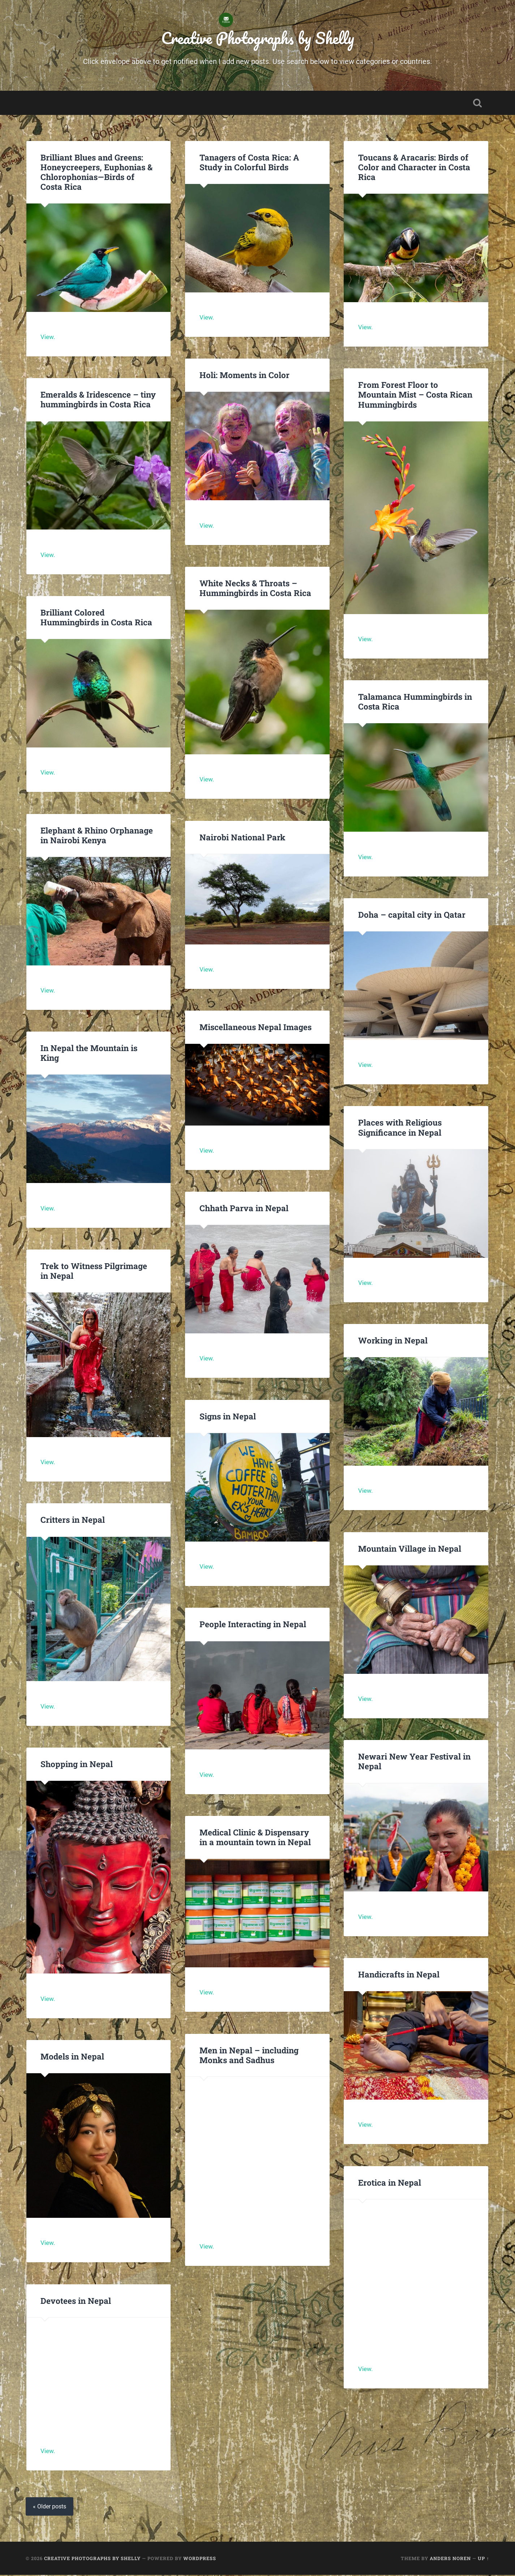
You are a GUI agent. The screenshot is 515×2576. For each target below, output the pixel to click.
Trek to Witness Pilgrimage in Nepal (93, 1271)
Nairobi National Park (242, 837)
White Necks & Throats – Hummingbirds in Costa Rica (255, 588)
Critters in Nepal (72, 1520)
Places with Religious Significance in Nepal (399, 1128)
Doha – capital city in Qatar (411, 915)
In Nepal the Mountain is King (88, 1053)
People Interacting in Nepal (252, 1625)
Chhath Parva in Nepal (245, 1208)
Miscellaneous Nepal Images (255, 1027)
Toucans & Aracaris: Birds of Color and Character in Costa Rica (414, 168)
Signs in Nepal (227, 1416)
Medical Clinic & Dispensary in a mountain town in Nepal (255, 1837)
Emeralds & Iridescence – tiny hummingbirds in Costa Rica (98, 400)
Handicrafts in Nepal (398, 1974)
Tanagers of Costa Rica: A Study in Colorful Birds (249, 163)
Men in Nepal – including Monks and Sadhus (249, 2055)
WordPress (199, 2559)
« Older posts (49, 2507)
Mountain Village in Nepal (409, 1549)
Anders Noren (450, 2559)
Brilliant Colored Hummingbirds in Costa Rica (96, 618)
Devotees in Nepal (75, 2301)
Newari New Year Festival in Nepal (414, 1762)
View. (47, 338)
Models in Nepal (72, 2057)
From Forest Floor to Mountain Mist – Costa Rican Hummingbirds (415, 395)
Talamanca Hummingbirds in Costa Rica (415, 702)
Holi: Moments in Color (244, 375)
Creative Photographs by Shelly (257, 38)
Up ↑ (483, 2559)
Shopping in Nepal (76, 1764)
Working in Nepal (392, 1341)
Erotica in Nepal (389, 2183)
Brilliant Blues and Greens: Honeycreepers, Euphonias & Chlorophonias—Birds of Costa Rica (96, 173)
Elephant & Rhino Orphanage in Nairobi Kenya (96, 836)
